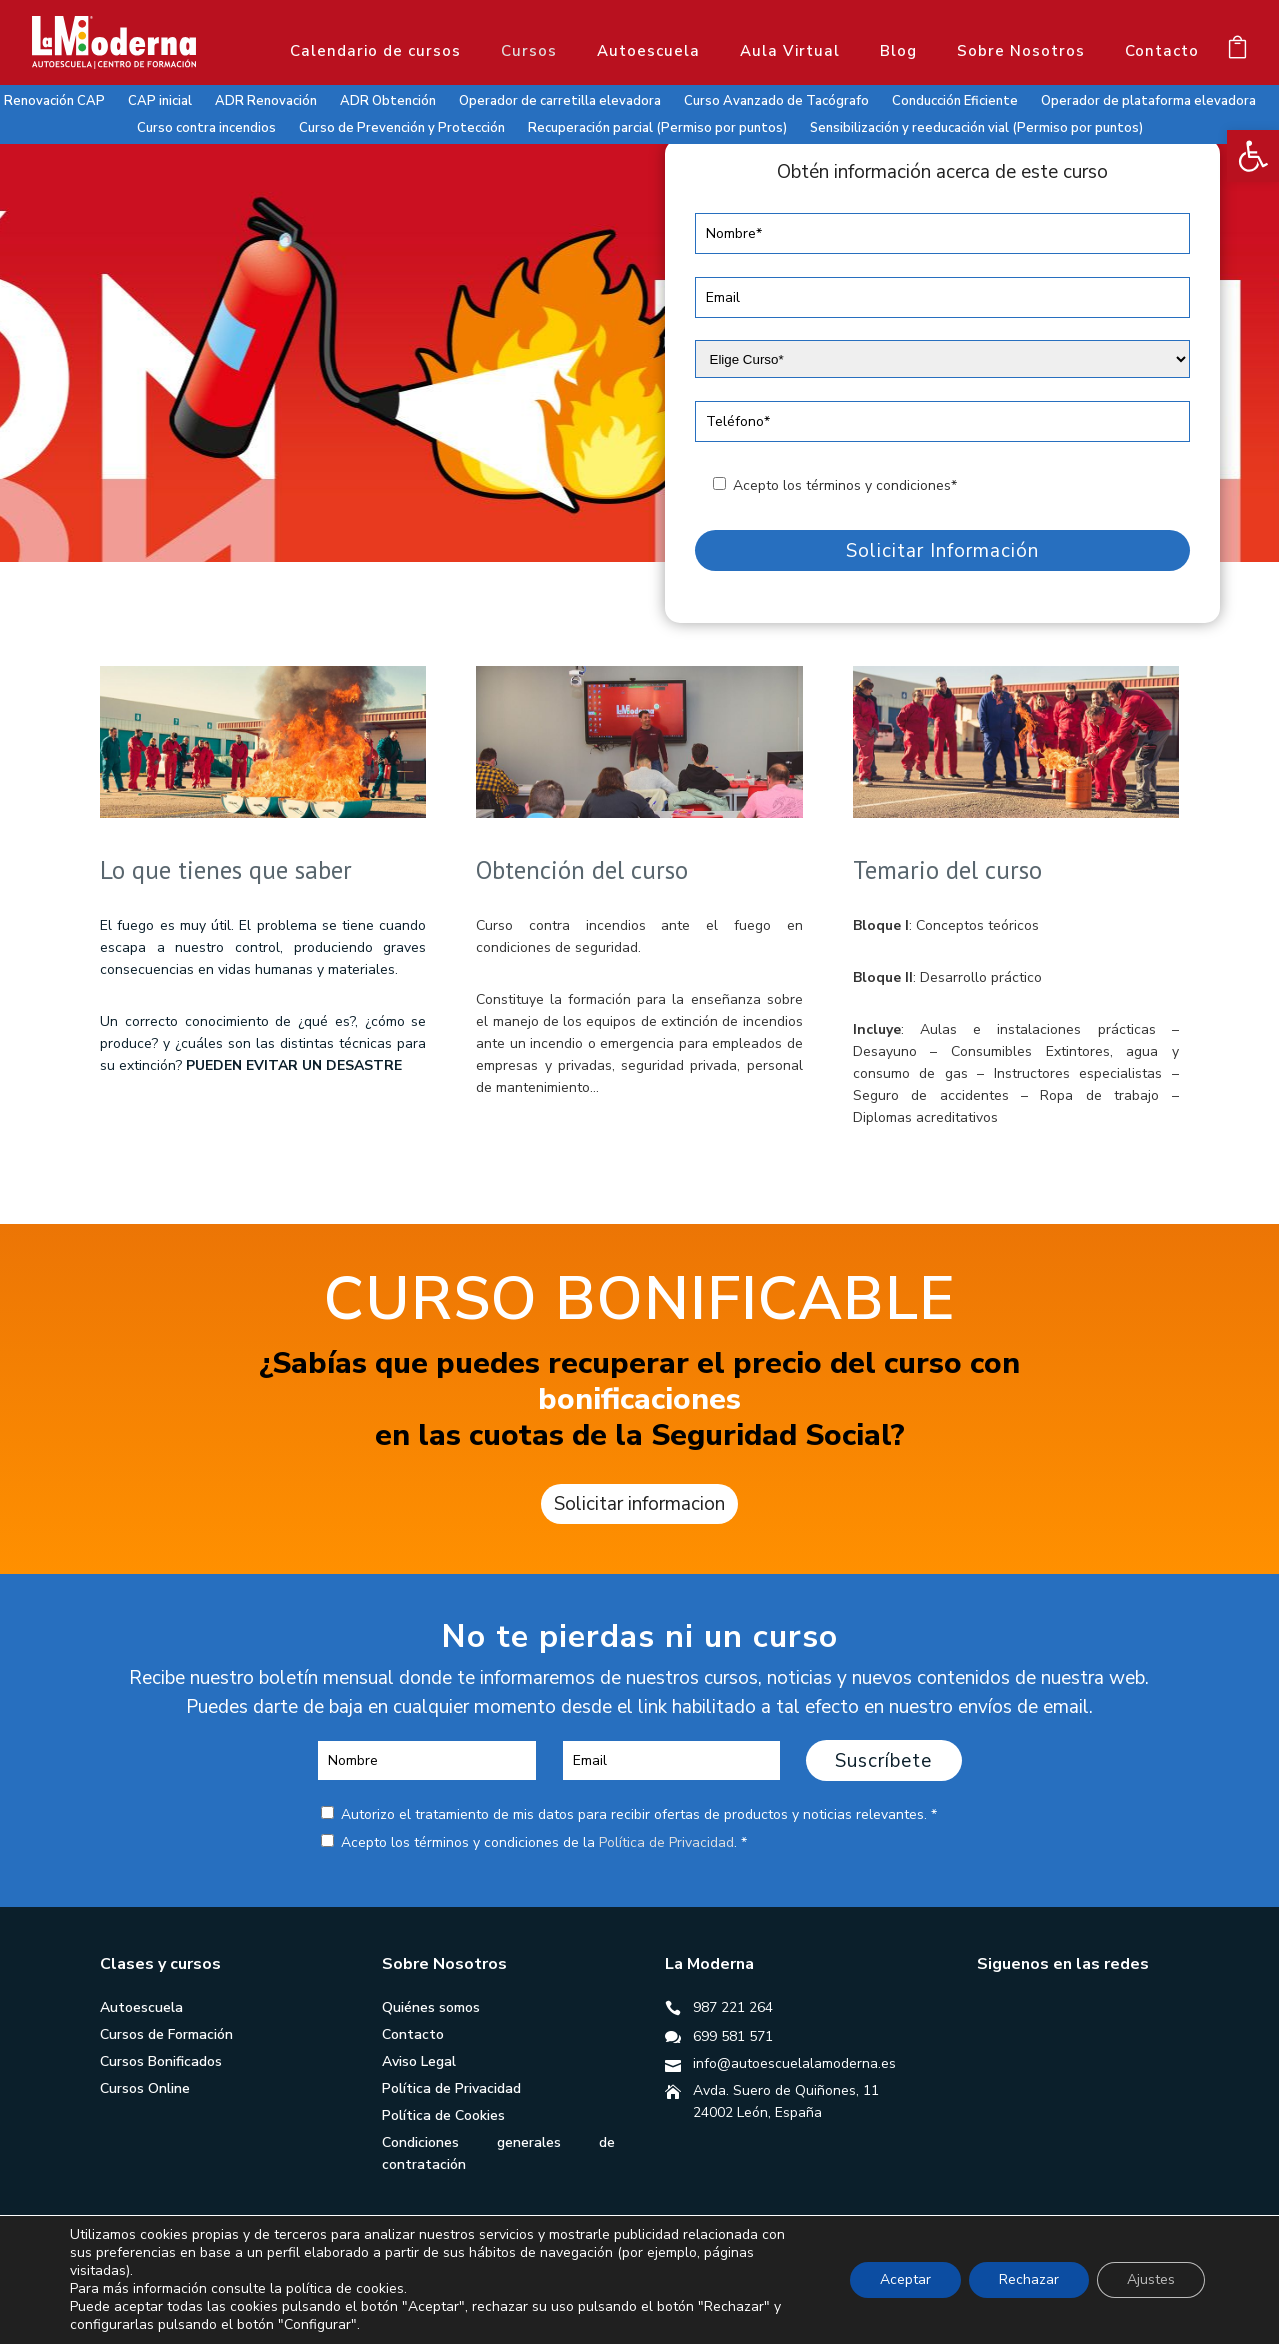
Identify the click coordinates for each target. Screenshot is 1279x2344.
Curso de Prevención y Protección (402, 128)
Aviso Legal (419, 2061)
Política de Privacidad (666, 1842)
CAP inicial (160, 101)
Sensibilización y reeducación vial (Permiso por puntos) (976, 128)
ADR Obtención (388, 101)
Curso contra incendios (206, 128)
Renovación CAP (54, 101)
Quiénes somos (431, 2007)
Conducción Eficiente (955, 101)
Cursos (529, 51)
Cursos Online (145, 2088)
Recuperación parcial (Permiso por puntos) (657, 128)
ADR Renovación (266, 101)
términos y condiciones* (881, 485)
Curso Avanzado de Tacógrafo (776, 101)
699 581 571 (733, 2036)
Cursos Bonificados (161, 2061)
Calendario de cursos (375, 51)
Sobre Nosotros (1021, 51)
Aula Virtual (790, 51)
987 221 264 (733, 2007)
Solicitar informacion (639, 1504)
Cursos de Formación (166, 2034)
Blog (898, 51)
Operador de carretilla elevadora (560, 101)
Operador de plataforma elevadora (1148, 101)
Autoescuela (648, 51)
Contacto (1162, 51)
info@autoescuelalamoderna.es (794, 2063)
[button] (1253, 156)
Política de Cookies (443, 2115)
